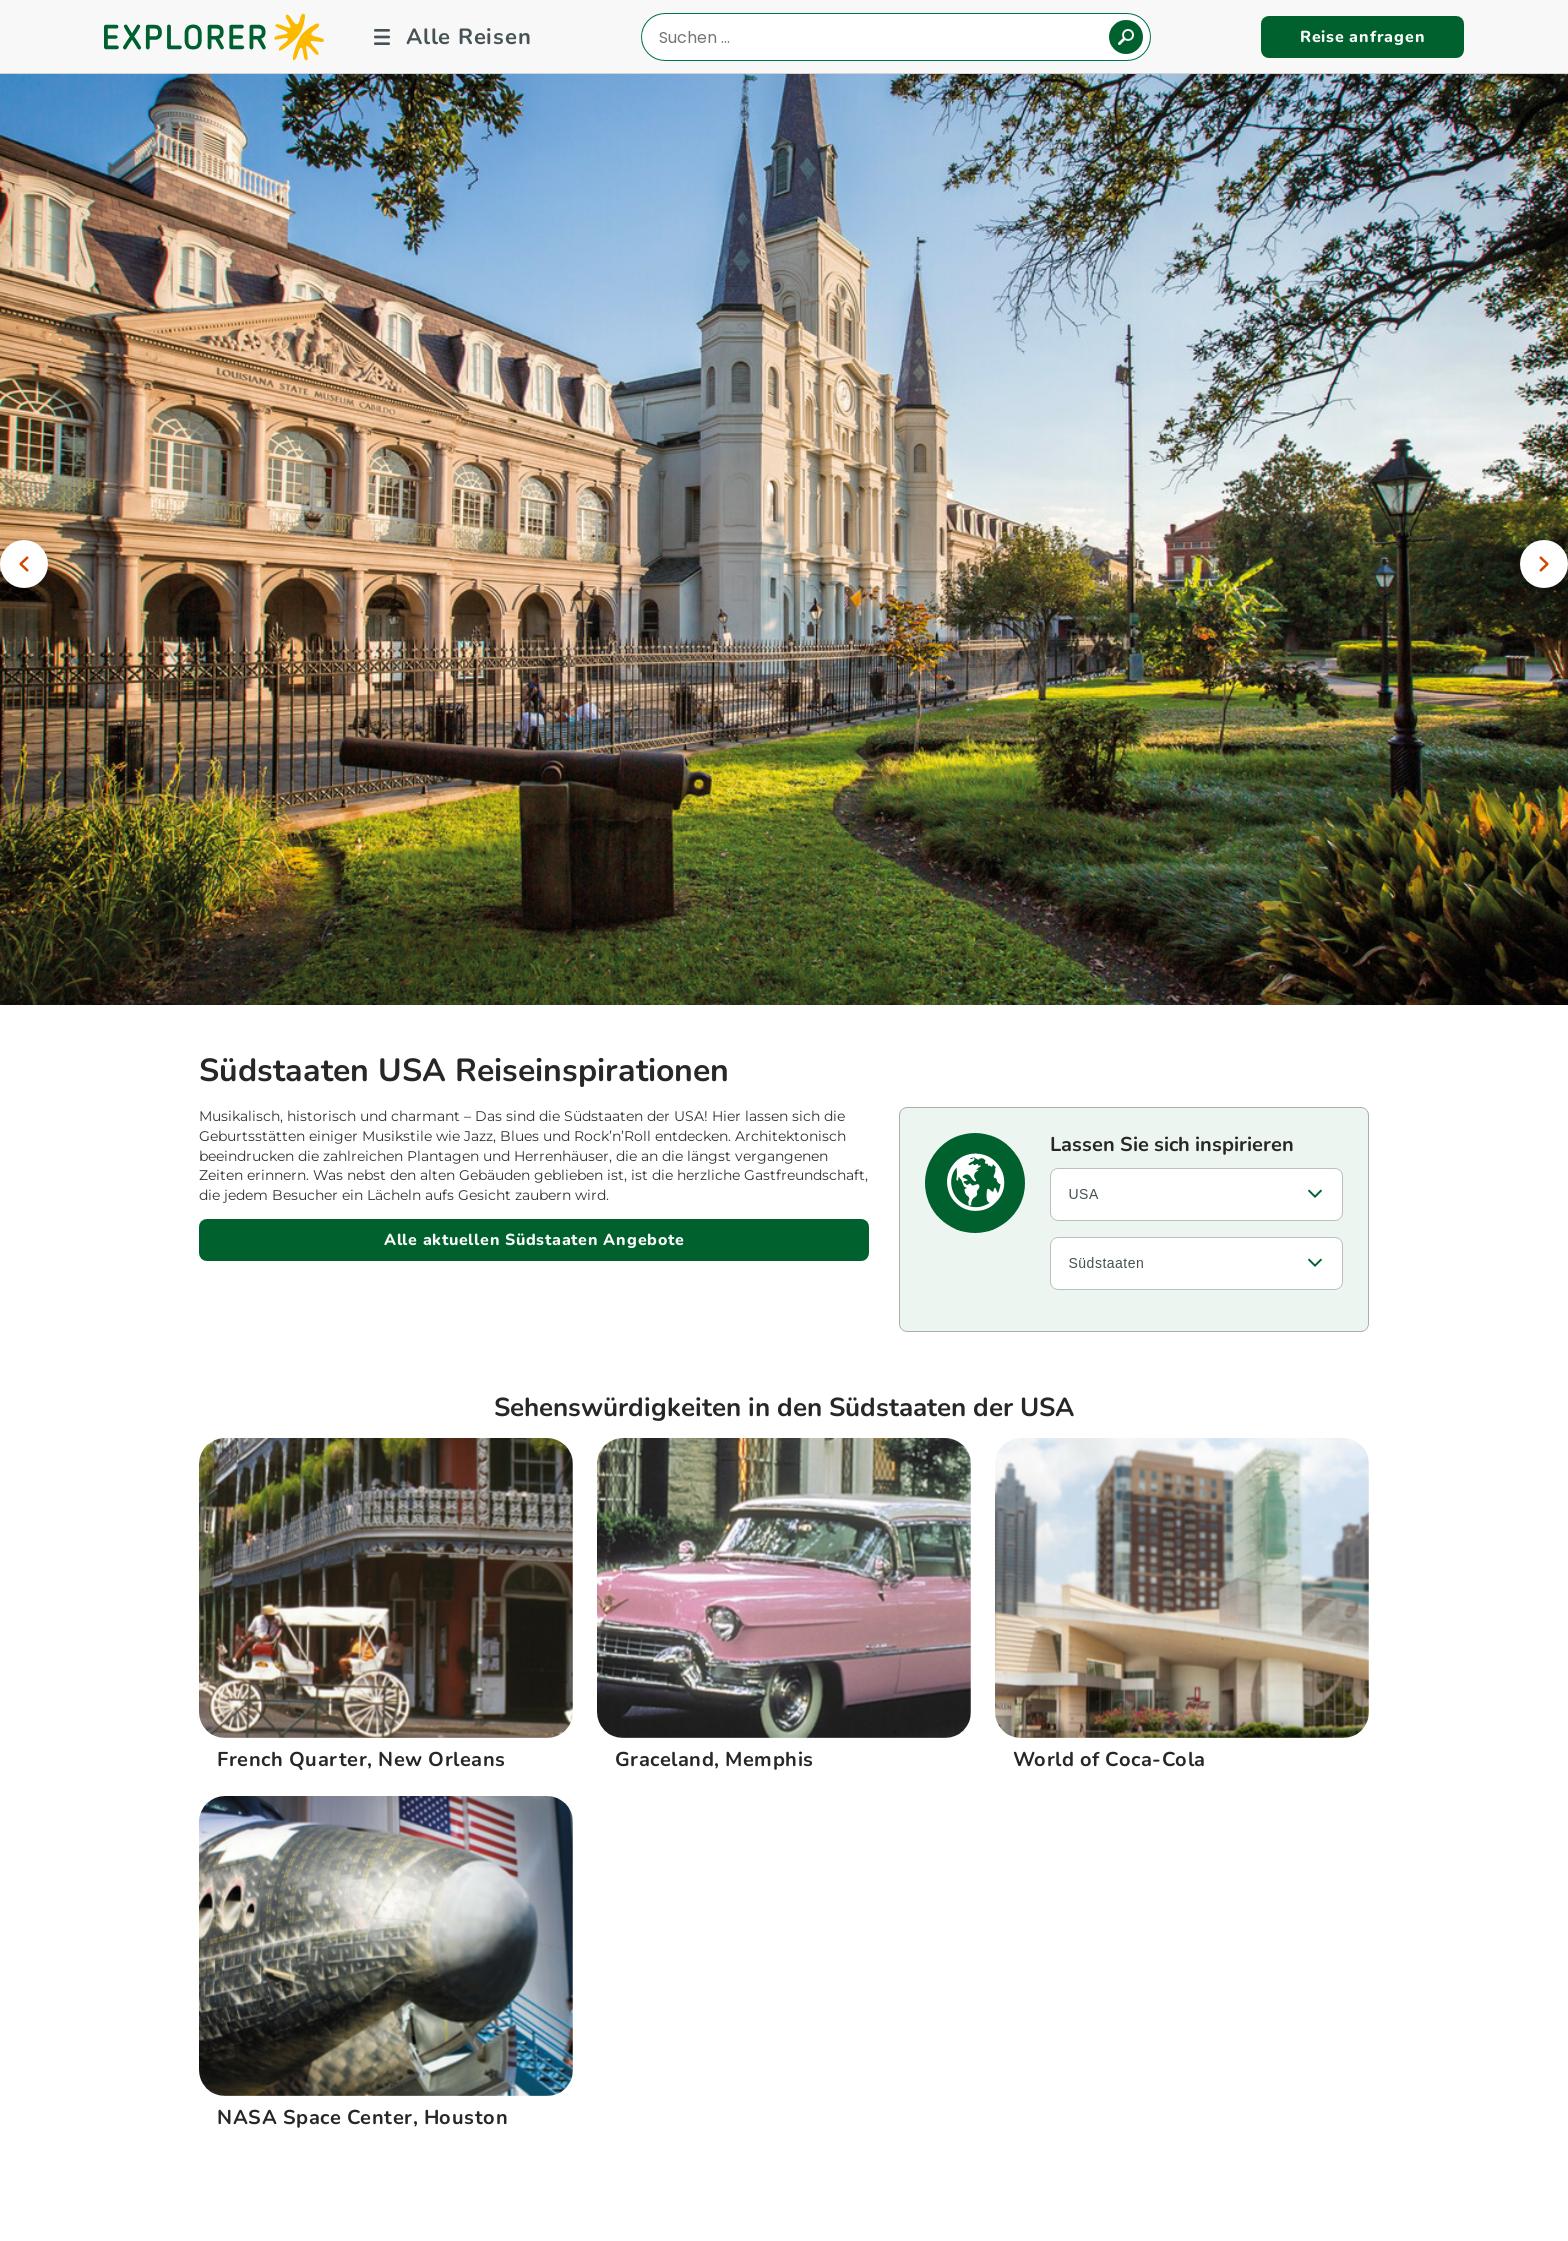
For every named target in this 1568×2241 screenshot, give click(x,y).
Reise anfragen (1363, 37)
